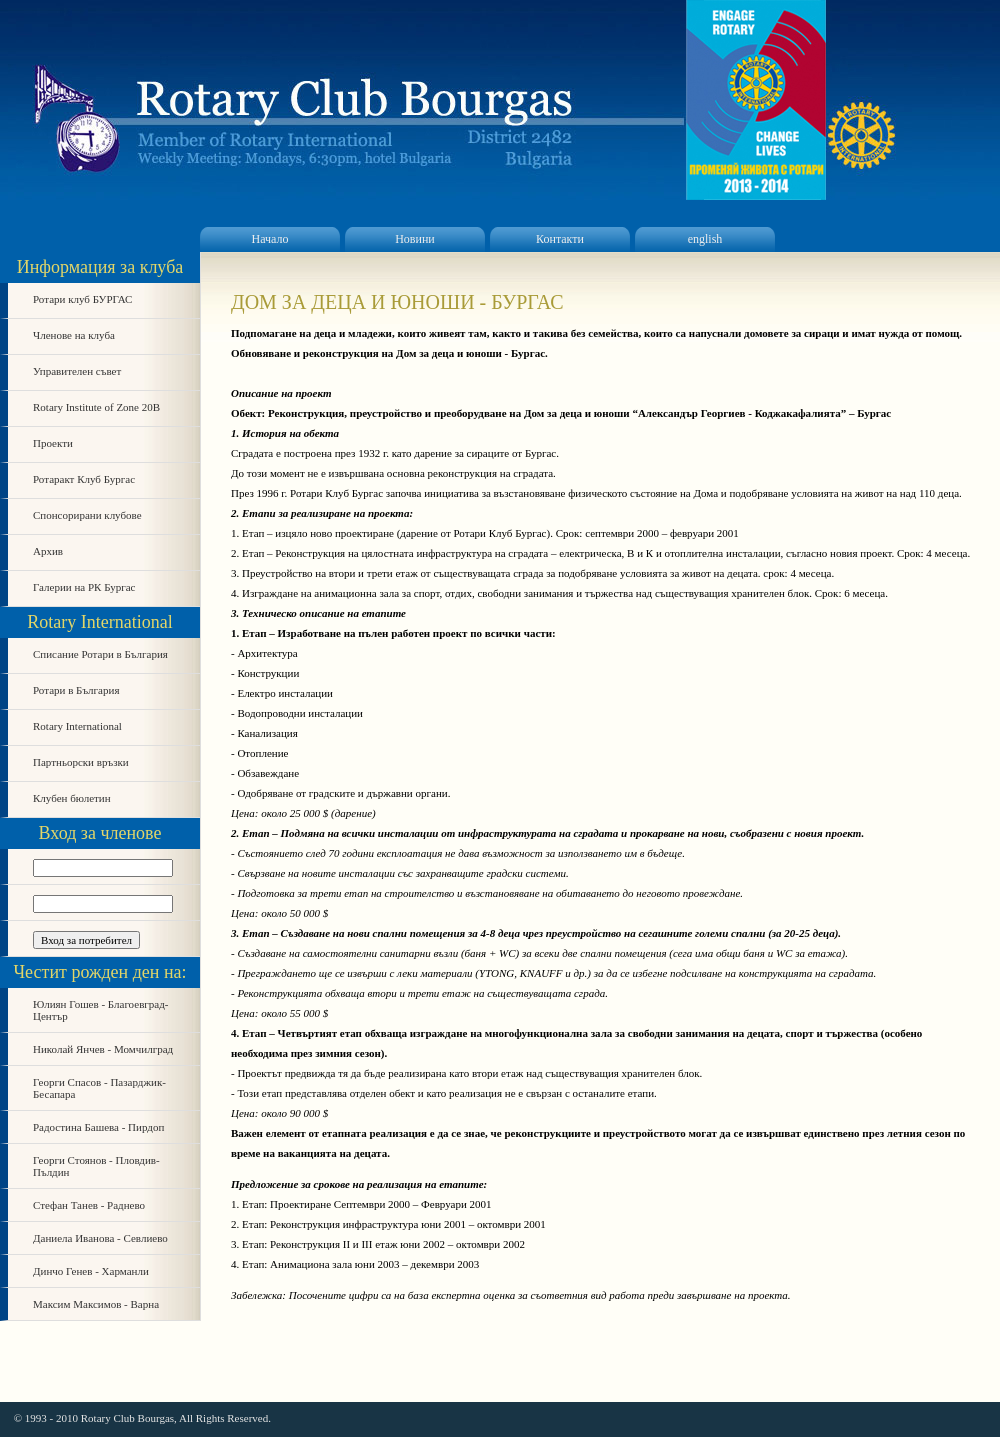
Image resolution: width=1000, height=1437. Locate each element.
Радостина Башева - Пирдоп (98, 1127)
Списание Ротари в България (100, 654)
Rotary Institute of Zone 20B (96, 407)
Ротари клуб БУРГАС (82, 299)
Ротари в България (76, 690)
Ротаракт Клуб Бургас (84, 479)
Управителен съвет (77, 371)
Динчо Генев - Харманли (91, 1271)
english (705, 239)
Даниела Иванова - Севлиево (100, 1238)
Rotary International (77, 726)
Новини (415, 239)
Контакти (560, 239)
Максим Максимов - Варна (96, 1304)
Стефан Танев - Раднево (89, 1205)
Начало (270, 239)
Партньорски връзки (81, 762)
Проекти (53, 443)
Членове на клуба (74, 335)
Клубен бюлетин (72, 798)
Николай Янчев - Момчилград (103, 1049)
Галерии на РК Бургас (84, 587)
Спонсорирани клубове (87, 515)
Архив (48, 551)
